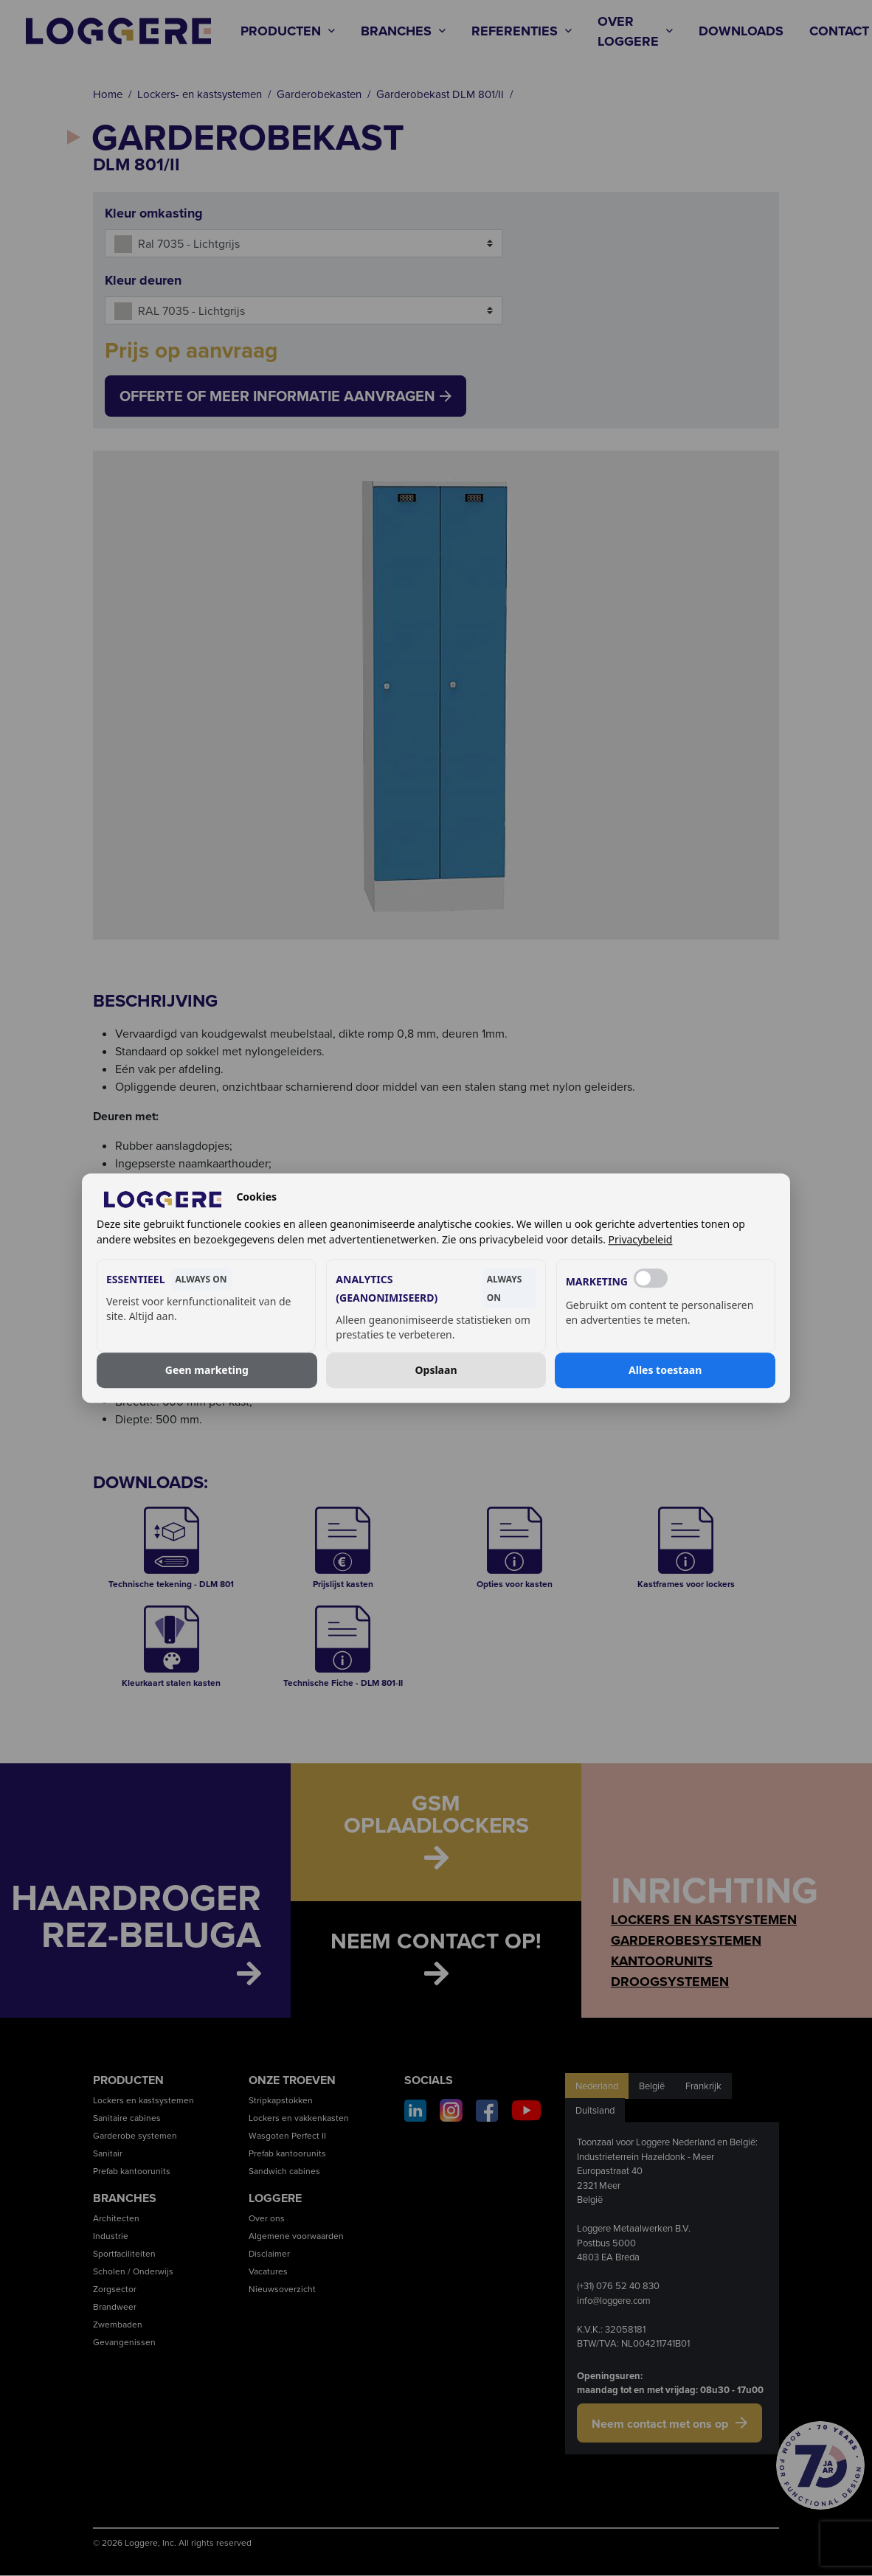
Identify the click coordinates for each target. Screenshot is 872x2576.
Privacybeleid (641, 1239)
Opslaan (436, 1370)
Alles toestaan (665, 1370)
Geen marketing (207, 1370)
